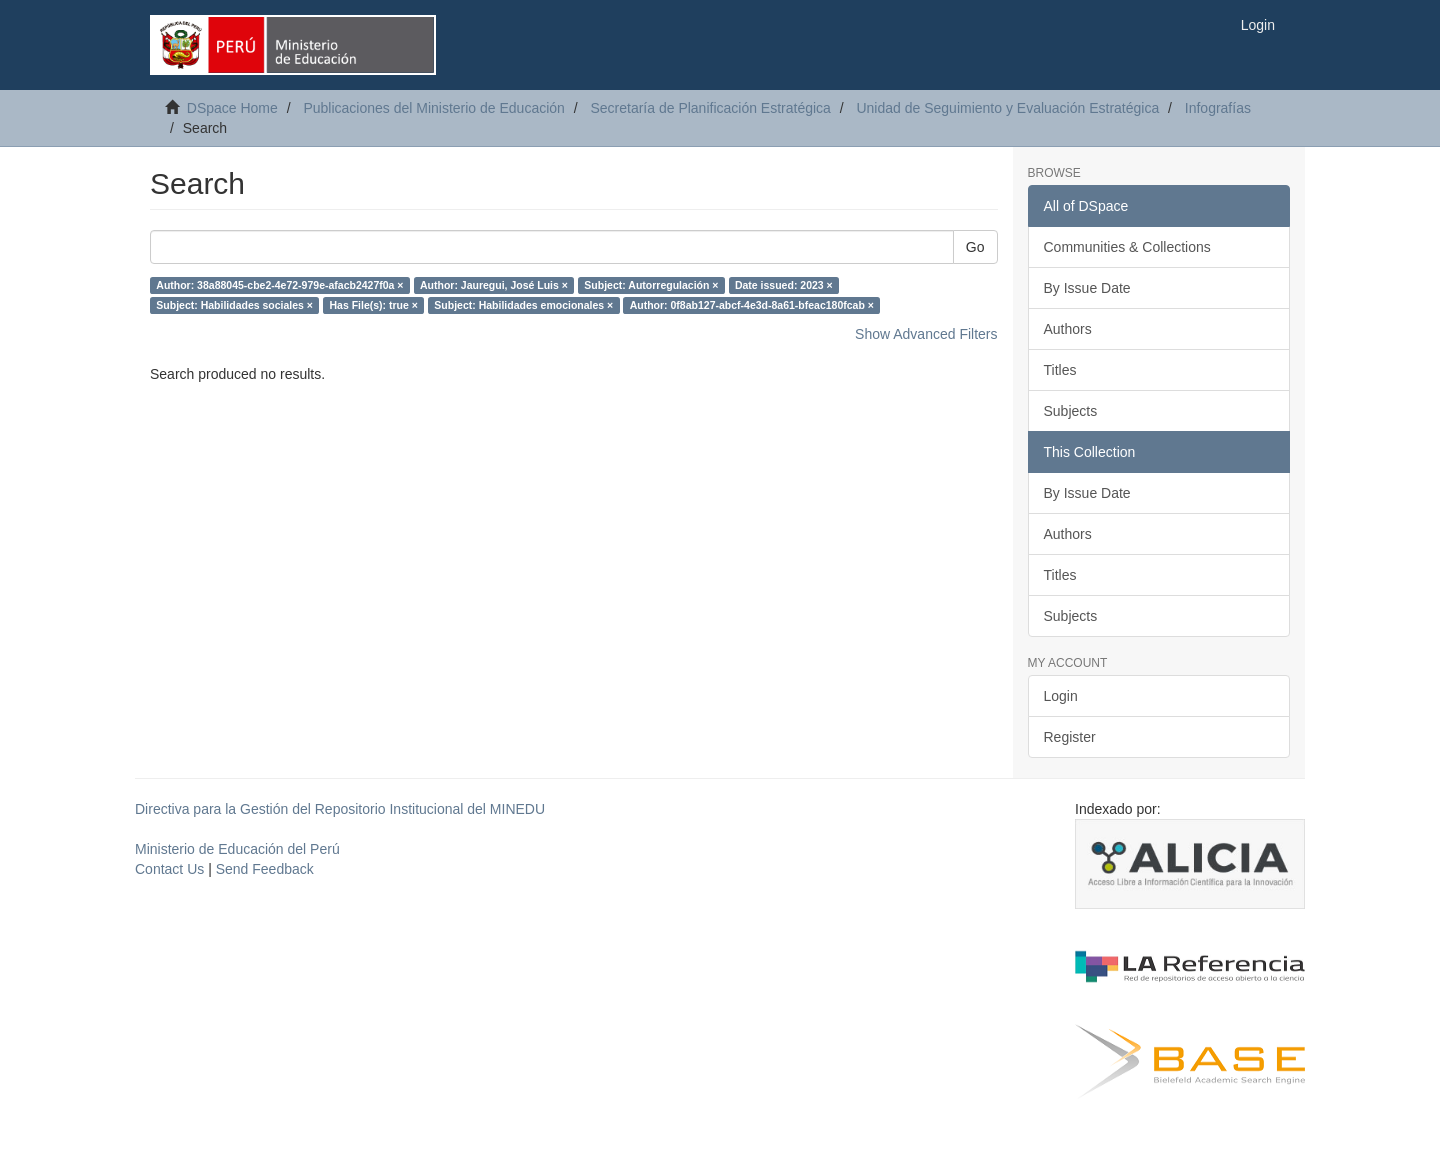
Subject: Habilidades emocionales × (523, 305)
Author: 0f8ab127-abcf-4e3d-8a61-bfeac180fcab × (752, 305)
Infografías (1218, 108)
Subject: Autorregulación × (651, 285)
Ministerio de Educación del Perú (237, 849)
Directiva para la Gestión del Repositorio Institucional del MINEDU (340, 809)
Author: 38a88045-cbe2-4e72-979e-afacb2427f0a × (279, 285)
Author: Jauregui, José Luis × (494, 285)
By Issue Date (1087, 288)
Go (975, 247)
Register (1070, 737)
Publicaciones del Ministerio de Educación (433, 108)
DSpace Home (232, 108)
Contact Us (169, 869)
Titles (1060, 370)
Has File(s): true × (373, 305)
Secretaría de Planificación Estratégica (710, 108)
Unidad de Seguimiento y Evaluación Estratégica (1007, 108)
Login (1061, 696)
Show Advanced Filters (926, 334)
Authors (1068, 329)
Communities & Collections (1127, 247)
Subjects (1071, 411)
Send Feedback (265, 869)
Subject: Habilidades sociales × (234, 305)
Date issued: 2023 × (784, 285)
